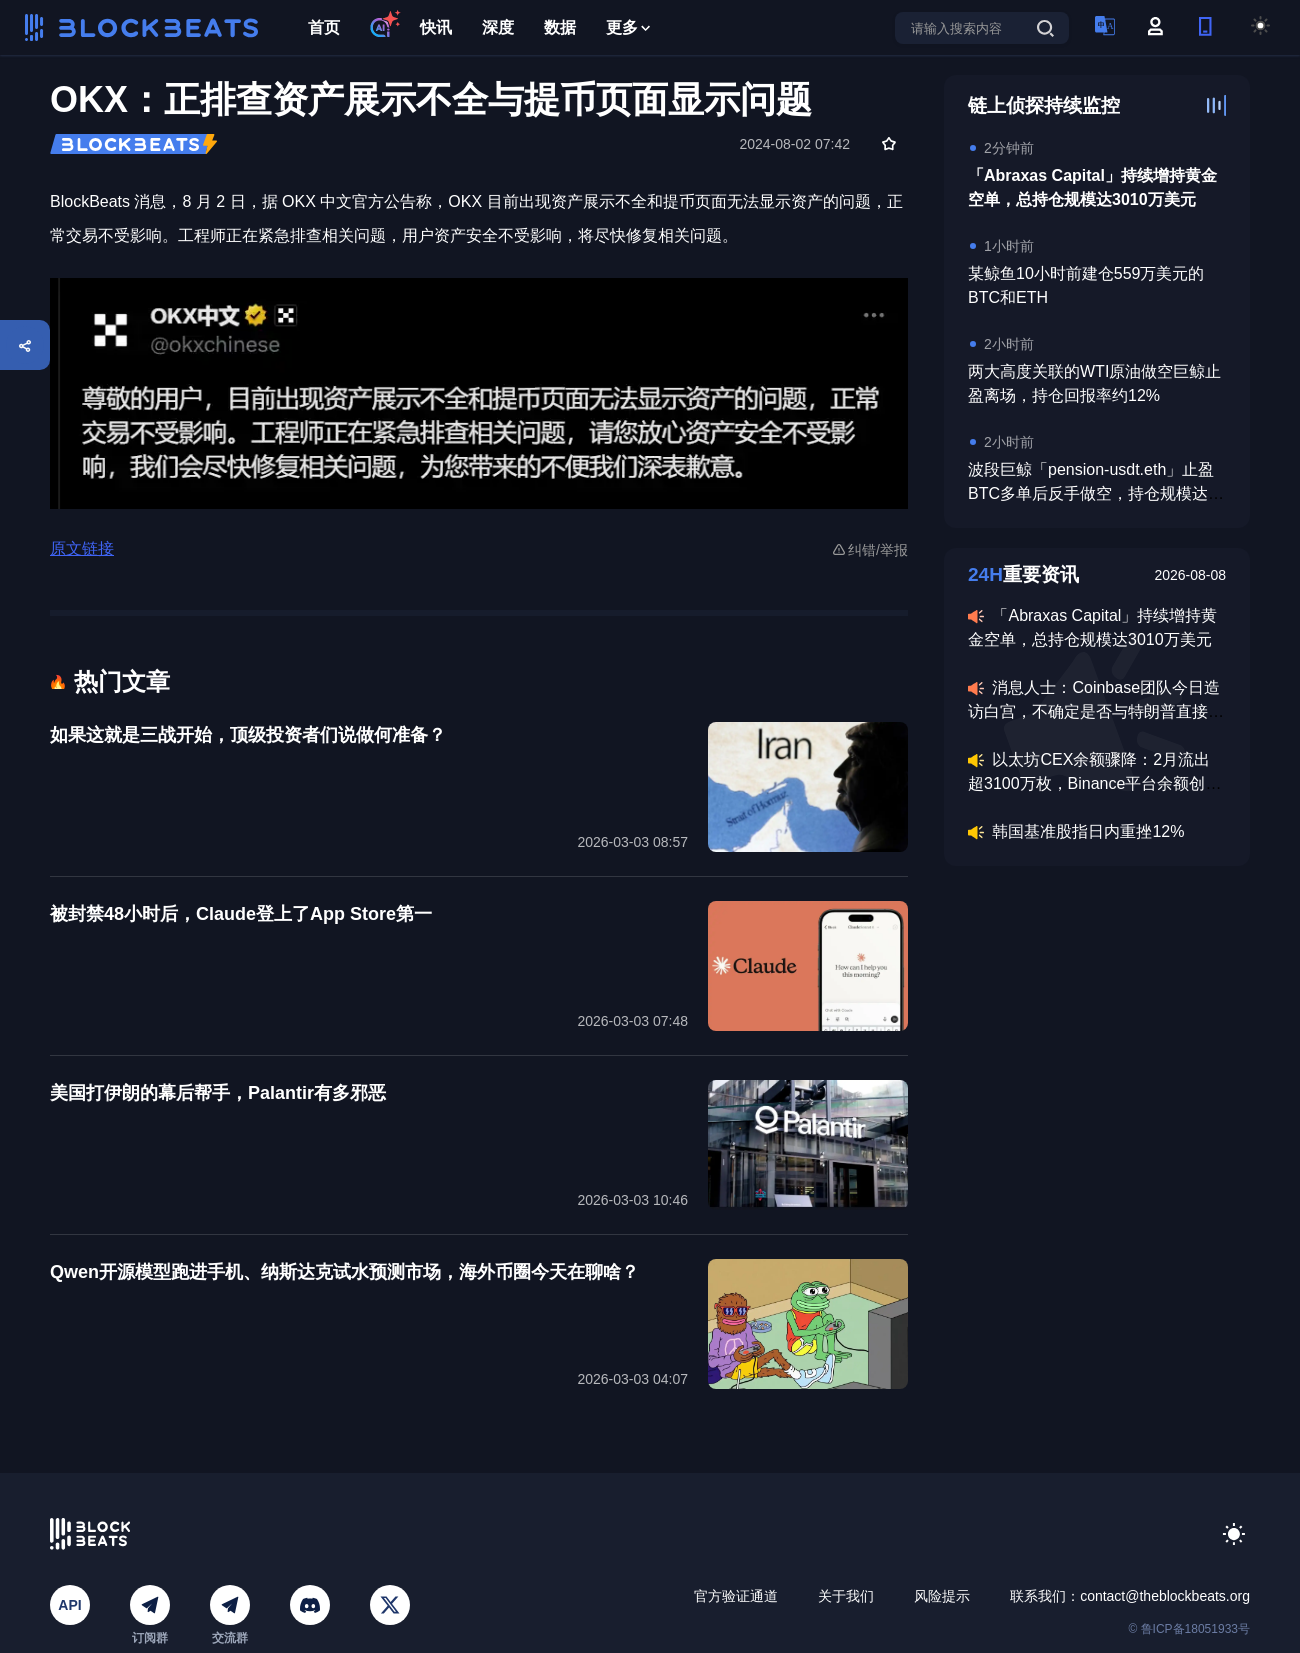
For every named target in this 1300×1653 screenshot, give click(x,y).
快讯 (436, 27)
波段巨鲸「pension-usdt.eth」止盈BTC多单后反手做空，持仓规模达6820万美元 (1091, 493)
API (69, 1605)
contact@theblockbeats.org (1165, 1596)
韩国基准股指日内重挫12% (1088, 831)
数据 (560, 27)
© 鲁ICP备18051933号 (1189, 1629)
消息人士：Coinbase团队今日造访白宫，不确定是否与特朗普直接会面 (1096, 711)
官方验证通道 (736, 1596)
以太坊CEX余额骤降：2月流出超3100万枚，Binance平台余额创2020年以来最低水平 (1089, 783)
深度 (498, 27)
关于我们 (846, 1596)
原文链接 (82, 548)
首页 (324, 27)
